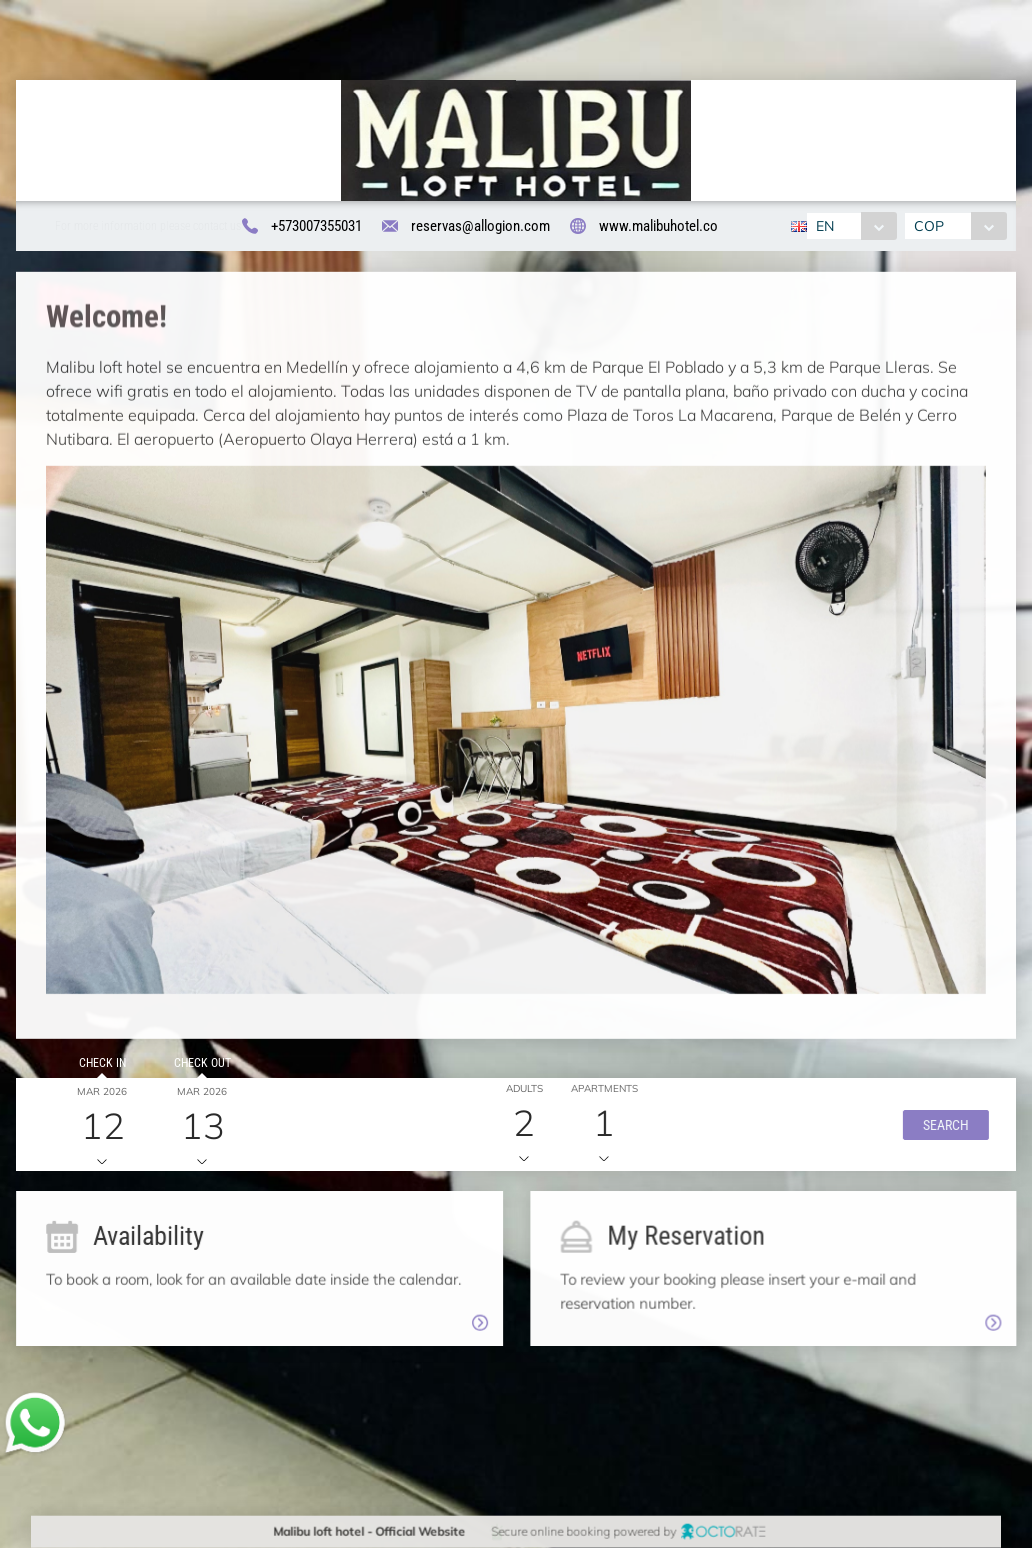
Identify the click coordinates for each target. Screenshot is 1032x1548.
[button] (935, 1131)
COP (929, 226)
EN (825, 226)
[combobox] (851, 226)
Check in (95, 1070)
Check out (195, 1070)
